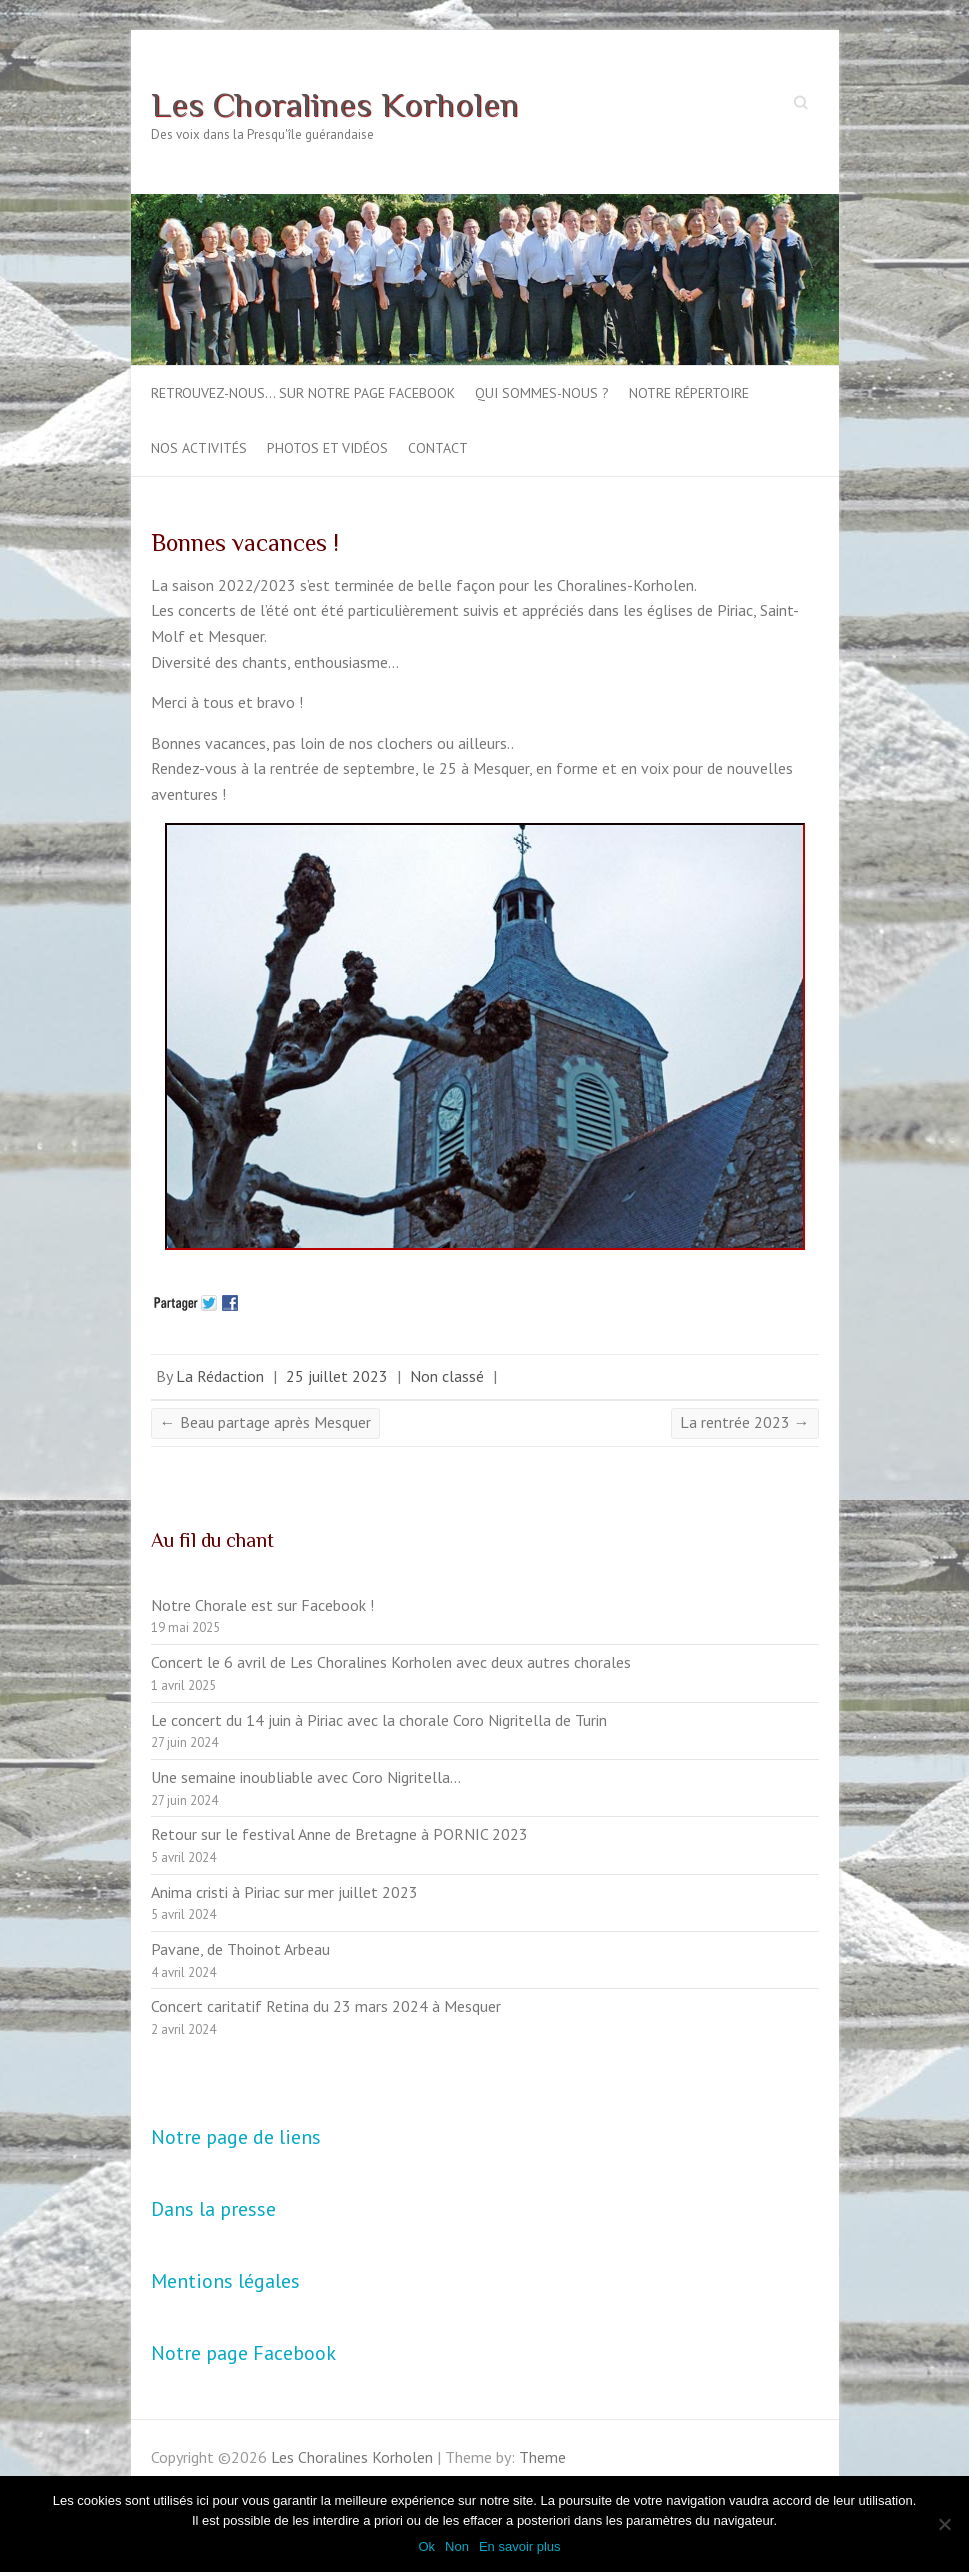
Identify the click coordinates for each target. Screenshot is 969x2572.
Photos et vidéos (327, 448)
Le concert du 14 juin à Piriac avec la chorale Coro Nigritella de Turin (379, 1720)
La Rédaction (220, 1376)
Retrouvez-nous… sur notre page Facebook (303, 393)
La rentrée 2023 (745, 1422)
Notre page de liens (236, 2137)
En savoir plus (520, 2546)
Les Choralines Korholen (335, 104)
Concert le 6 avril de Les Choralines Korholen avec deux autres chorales (391, 1662)
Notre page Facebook (243, 2353)
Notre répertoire (689, 393)
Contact (438, 448)
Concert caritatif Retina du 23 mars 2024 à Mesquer (326, 2006)
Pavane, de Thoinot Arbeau (240, 1949)
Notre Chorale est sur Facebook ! (262, 1605)
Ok (426, 2546)
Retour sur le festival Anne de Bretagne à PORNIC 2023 (339, 1834)
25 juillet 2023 (337, 1376)
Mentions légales (225, 2281)
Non (457, 2546)
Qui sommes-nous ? (542, 393)
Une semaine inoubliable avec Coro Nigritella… (306, 1777)
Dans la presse (213, 2209)
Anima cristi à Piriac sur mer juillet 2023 (284, 1892)
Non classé (447, 1376)
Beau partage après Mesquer (265, 1422)
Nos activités (199, 448)
